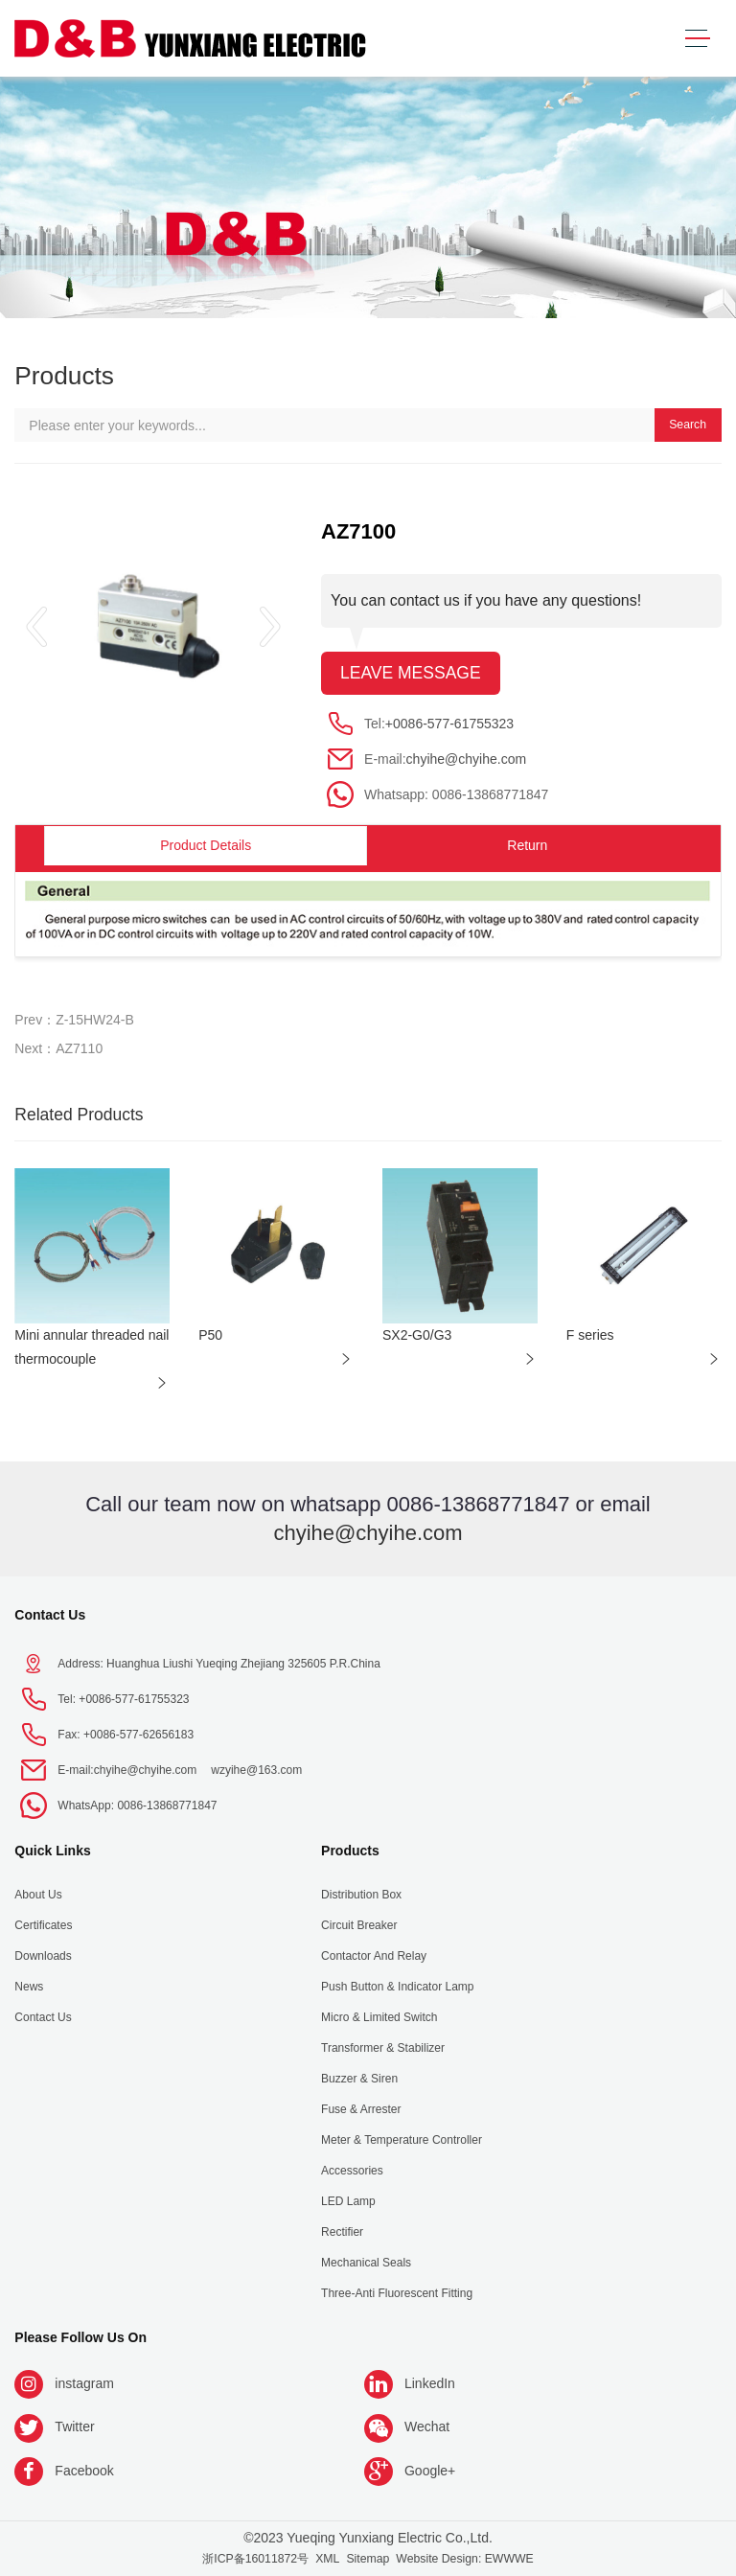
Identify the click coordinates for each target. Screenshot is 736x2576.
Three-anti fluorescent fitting (396, 2293)
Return (527, 845)
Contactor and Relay (373, 1956)
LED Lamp (348, 2201)
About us (37, 1894)
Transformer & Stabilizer (383, 2048)
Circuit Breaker (359, 1925)
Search (687, 424)
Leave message (410, 672)
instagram (84, 2383)
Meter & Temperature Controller (401, 2140)
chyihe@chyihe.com (466, 759)
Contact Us (49, 1614)
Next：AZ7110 (58, 1048)
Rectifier (342, 2232)
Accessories (352, 2170)
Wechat (426, 2426)
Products (350, 1850)
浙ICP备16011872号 (255, 2558)
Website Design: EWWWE (464, 2558)
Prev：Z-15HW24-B (73, 1019)
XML (327, 2558)
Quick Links (52, 1850)
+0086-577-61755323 (449, 723)
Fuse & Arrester (361, 2109)
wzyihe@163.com (256, 1770)
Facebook (84, 2470)
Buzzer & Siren (359, 2078)
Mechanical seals (366, 2262)
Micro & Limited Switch (379, 2017)
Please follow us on (80, 2337)
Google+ (429, 2470)
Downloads (42, 1956)
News (28, 1986)
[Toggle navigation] (697, 39)
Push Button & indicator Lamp (397, 1986)
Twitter (74, 2426)
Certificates (43, 1925)
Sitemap (367, 2558)
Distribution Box (361, 1894)
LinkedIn (429, 2383)
